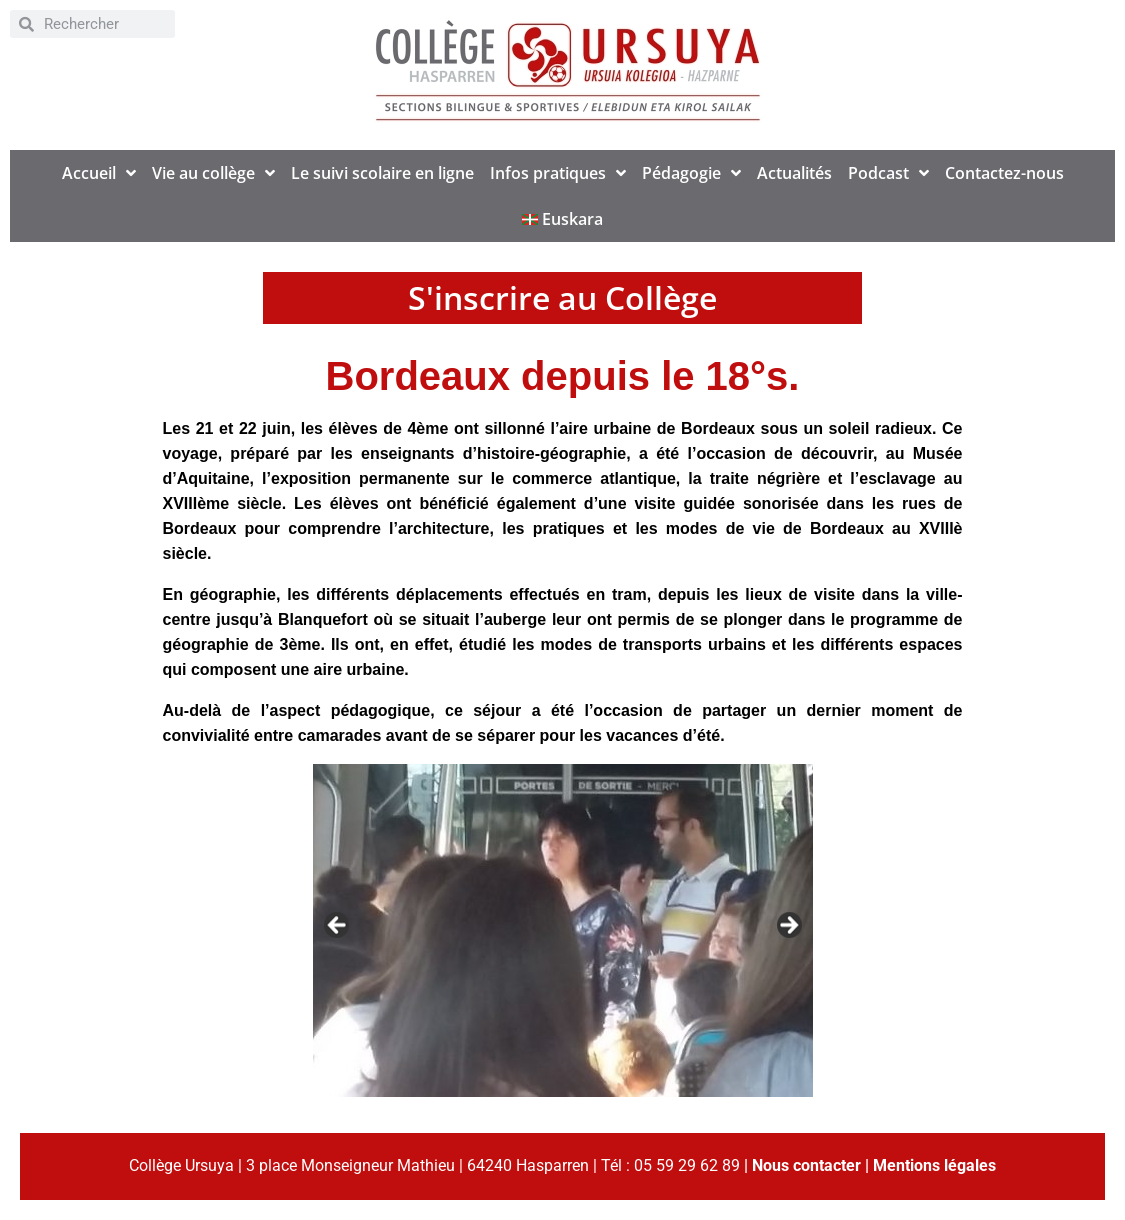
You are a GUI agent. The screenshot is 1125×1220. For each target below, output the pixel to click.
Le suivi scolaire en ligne (382, 173)
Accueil (99, 173)
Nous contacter (806, 1165)
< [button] (338, 926)
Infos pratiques (558, 173)
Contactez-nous (1004, 173)
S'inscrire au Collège (562, 297)
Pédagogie (691, 173)
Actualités (794, 173)
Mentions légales (934, 1165)
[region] (563, 930)
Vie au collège (213, 173)
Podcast (888, 173)
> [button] (788, 926)
